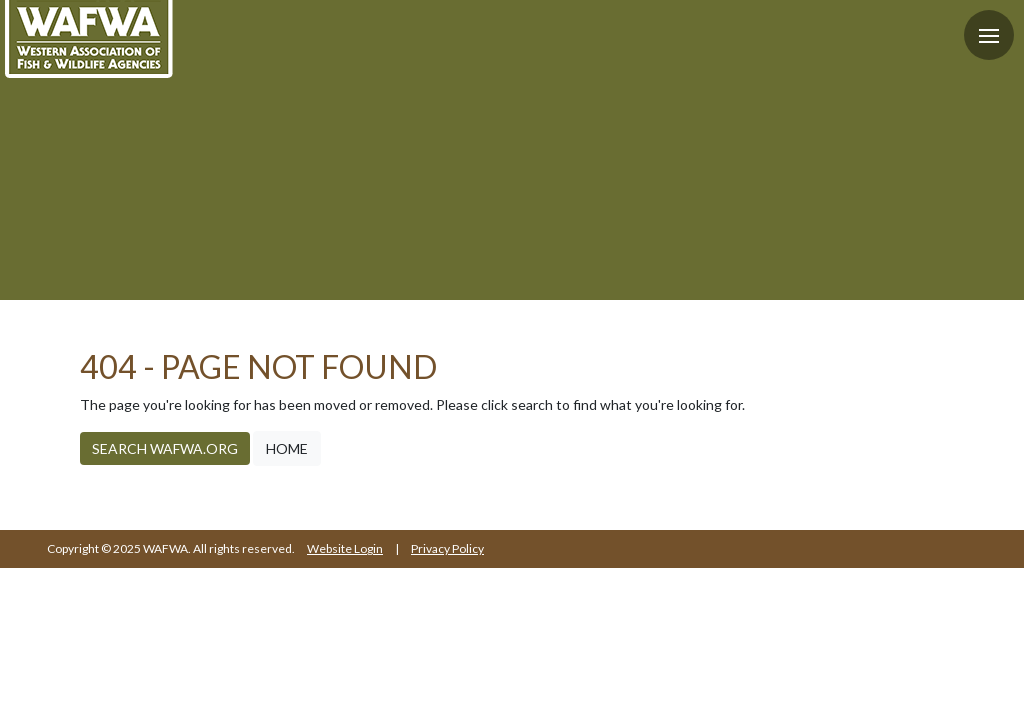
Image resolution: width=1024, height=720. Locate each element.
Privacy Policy (447, 548)
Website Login (345, 548)
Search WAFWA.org (165, 448)
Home (287, 448)
